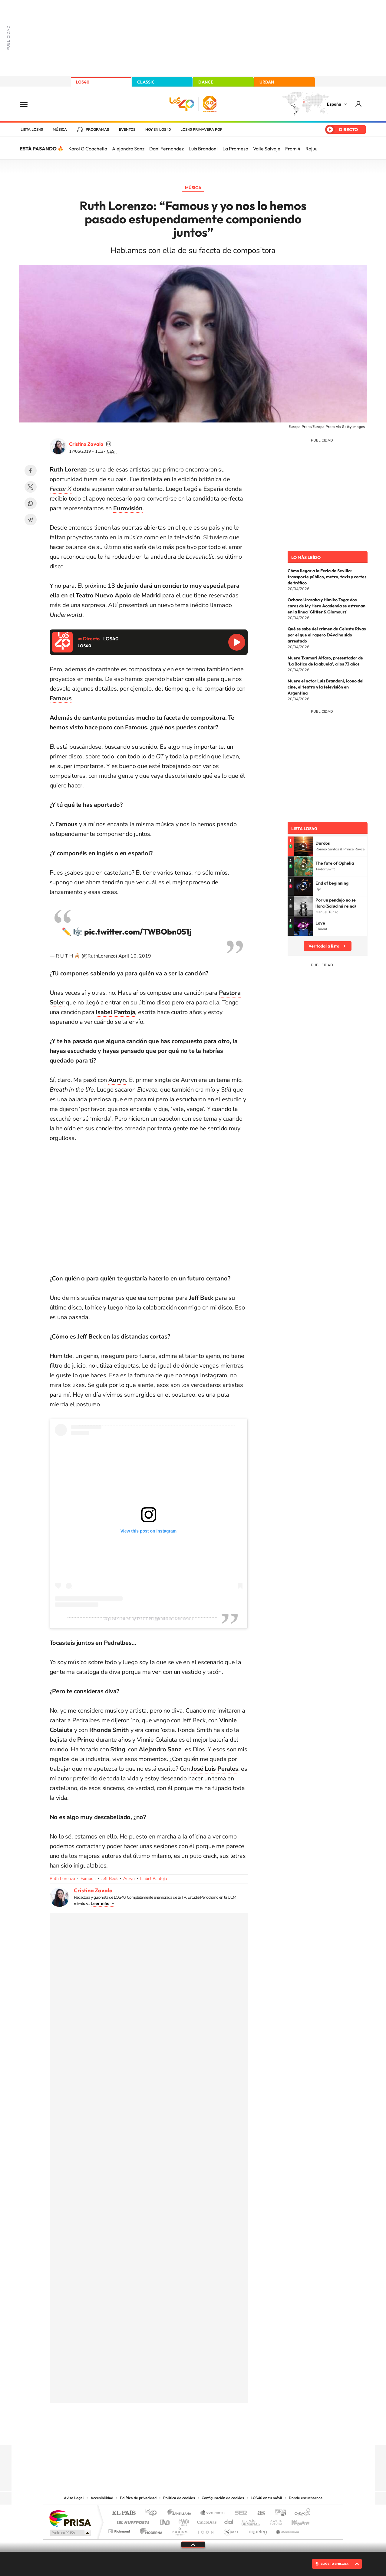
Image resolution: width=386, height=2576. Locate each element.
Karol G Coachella (87, 149)
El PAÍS (124, 2513)
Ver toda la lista (323, 946)
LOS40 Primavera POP (201, 129)
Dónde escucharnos (305, 2498)
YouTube (181, 2433)
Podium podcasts (179, 2530)
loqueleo (257, 2530)
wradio (182, 2521)
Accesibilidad (102, 2498)
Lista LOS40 (32, 129)
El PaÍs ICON (205, 2530)
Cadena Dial (228, 2521)
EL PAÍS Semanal (251, 2521)
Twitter (31, 487)
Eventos (127, 129)
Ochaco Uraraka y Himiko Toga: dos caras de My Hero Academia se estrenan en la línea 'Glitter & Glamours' (326, 606)
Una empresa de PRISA (70, 2518)
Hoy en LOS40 (158, 129)
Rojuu (311, 149)
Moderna (150, 2530)
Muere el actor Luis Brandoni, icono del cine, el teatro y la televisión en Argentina (326, 687)
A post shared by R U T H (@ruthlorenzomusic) (148, 1618)
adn (278, 2513)
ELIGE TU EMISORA (334, 2564)
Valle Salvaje (266, 149)
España (334, 104)
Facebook (31, 470)
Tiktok (169, 2433)
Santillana (181, 2513)
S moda (230, 2530)
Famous (88, 1878)
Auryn (129, 1878)
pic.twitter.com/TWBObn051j (137, 932)
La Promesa (235, 149)
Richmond (120, 2530)
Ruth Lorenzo (62, 1878)
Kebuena (295, 2521)
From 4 (293, 149)
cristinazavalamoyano (108, 444)
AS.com (258, 2513)
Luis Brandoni (203, 149)
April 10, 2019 (134, 956)
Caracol (300, 2513)
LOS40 (82, 82)
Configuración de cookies (223, 2498)
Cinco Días (205, 2521)
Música (60, 129)
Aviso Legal (74, 2498)
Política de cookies (179, 2498)
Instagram (157, 2433)
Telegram (31, 519)
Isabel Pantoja (153, 1878)
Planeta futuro (273, 2521)
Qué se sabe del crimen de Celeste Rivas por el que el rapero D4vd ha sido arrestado (327, 635)
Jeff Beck (109, 1878)
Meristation (286, 2530)
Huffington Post (132, 2521)
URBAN (266, 82)
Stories (229, 2433)
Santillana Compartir (213, 2513)
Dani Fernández (166, 149)
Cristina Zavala (86, 444)
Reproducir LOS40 (236, 642)
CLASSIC (146, 82)
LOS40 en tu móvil (266, 2498)
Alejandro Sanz (128, 149)
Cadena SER (239, 2513)
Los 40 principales (152, 2513)
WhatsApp (31, 503)
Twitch (217, 2433)
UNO (165, 2521)
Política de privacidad (138, 2498)
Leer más (100, 1903)
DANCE (205, 82)
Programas (97, 129)
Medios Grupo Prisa (69, 2532)
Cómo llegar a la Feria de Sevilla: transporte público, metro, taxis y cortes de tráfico (327, 577)
